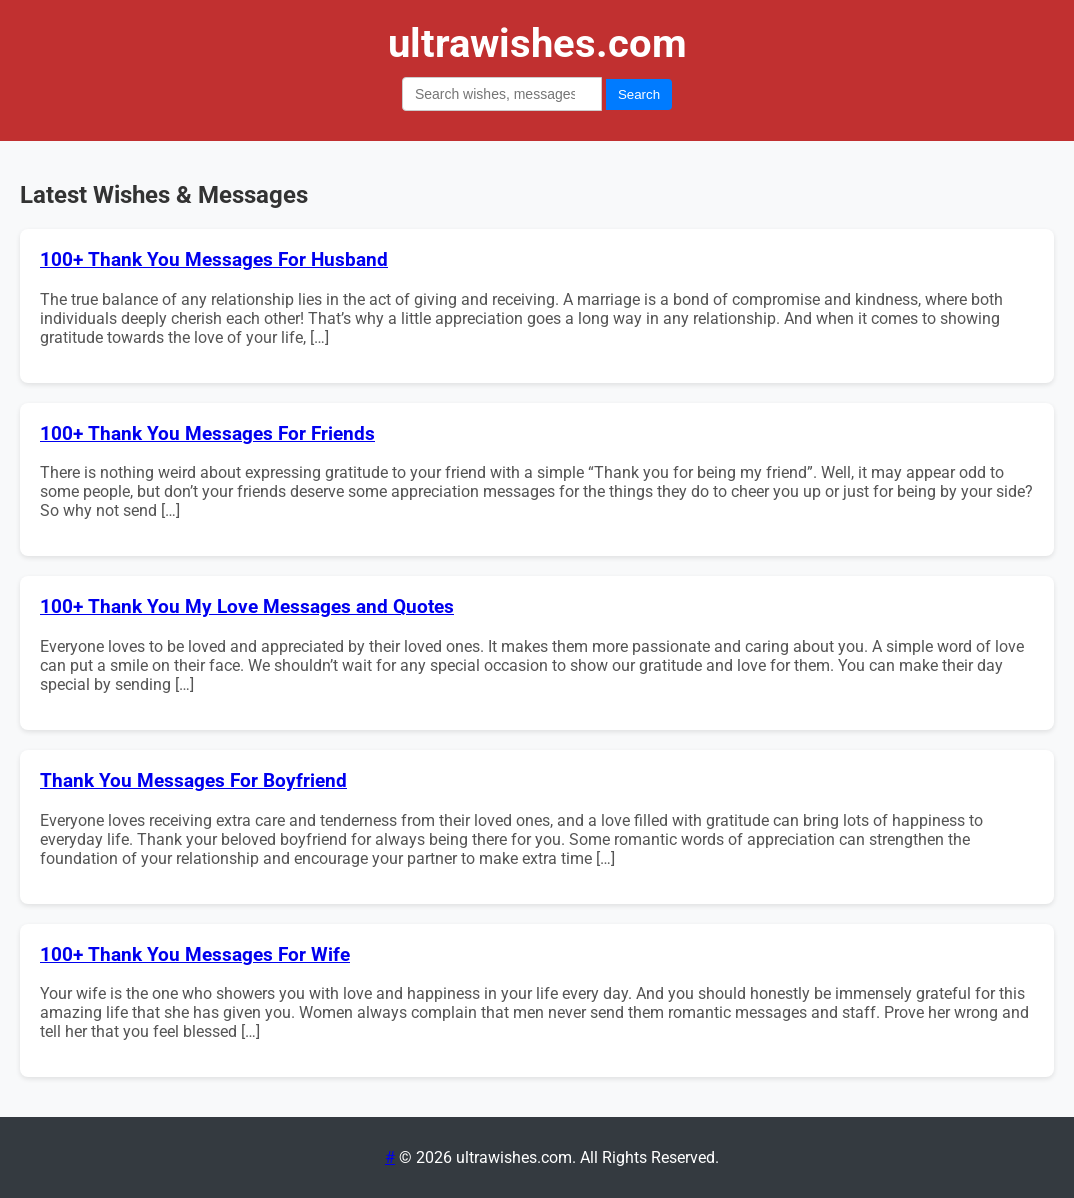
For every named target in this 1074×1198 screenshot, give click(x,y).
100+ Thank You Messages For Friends (207, 434)
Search (639, 94)
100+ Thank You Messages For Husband (214, 260)
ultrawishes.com (537, 43)
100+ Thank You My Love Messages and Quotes (247, 607)
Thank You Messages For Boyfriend (193, 781)
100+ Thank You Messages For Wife (195, 955)
